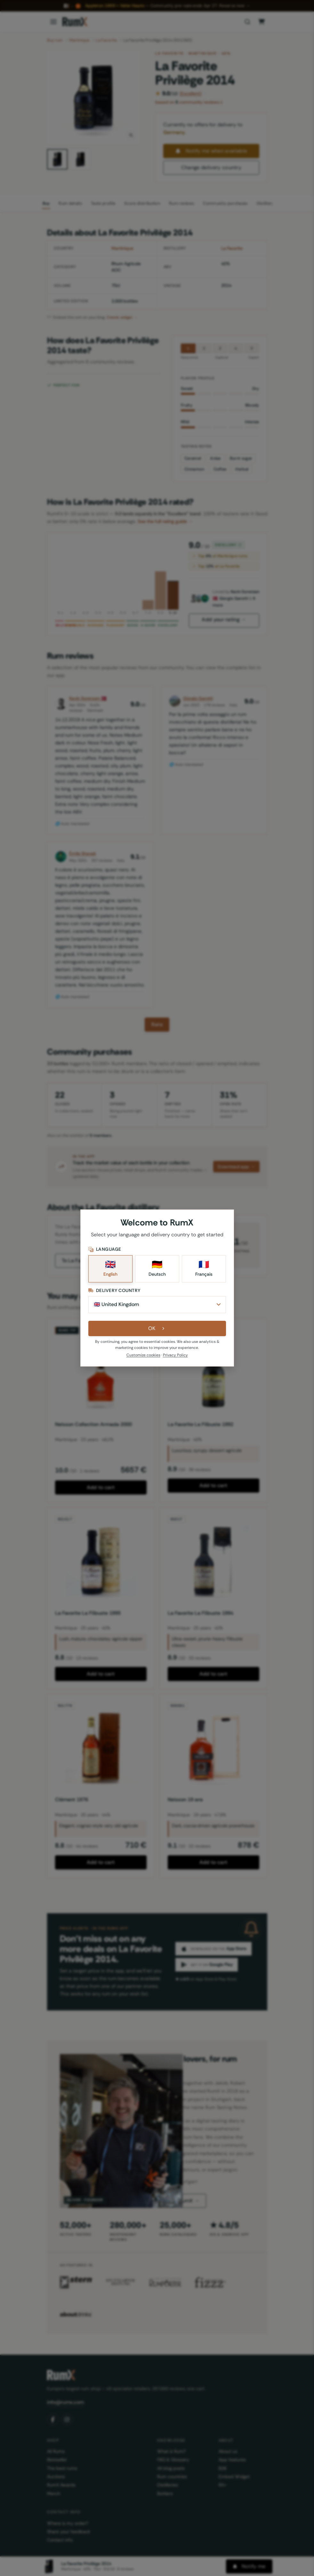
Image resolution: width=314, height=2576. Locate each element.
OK (157, 1328)
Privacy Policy (175, 1355)
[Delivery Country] (157, 1304)
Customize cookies (143, 1355)
